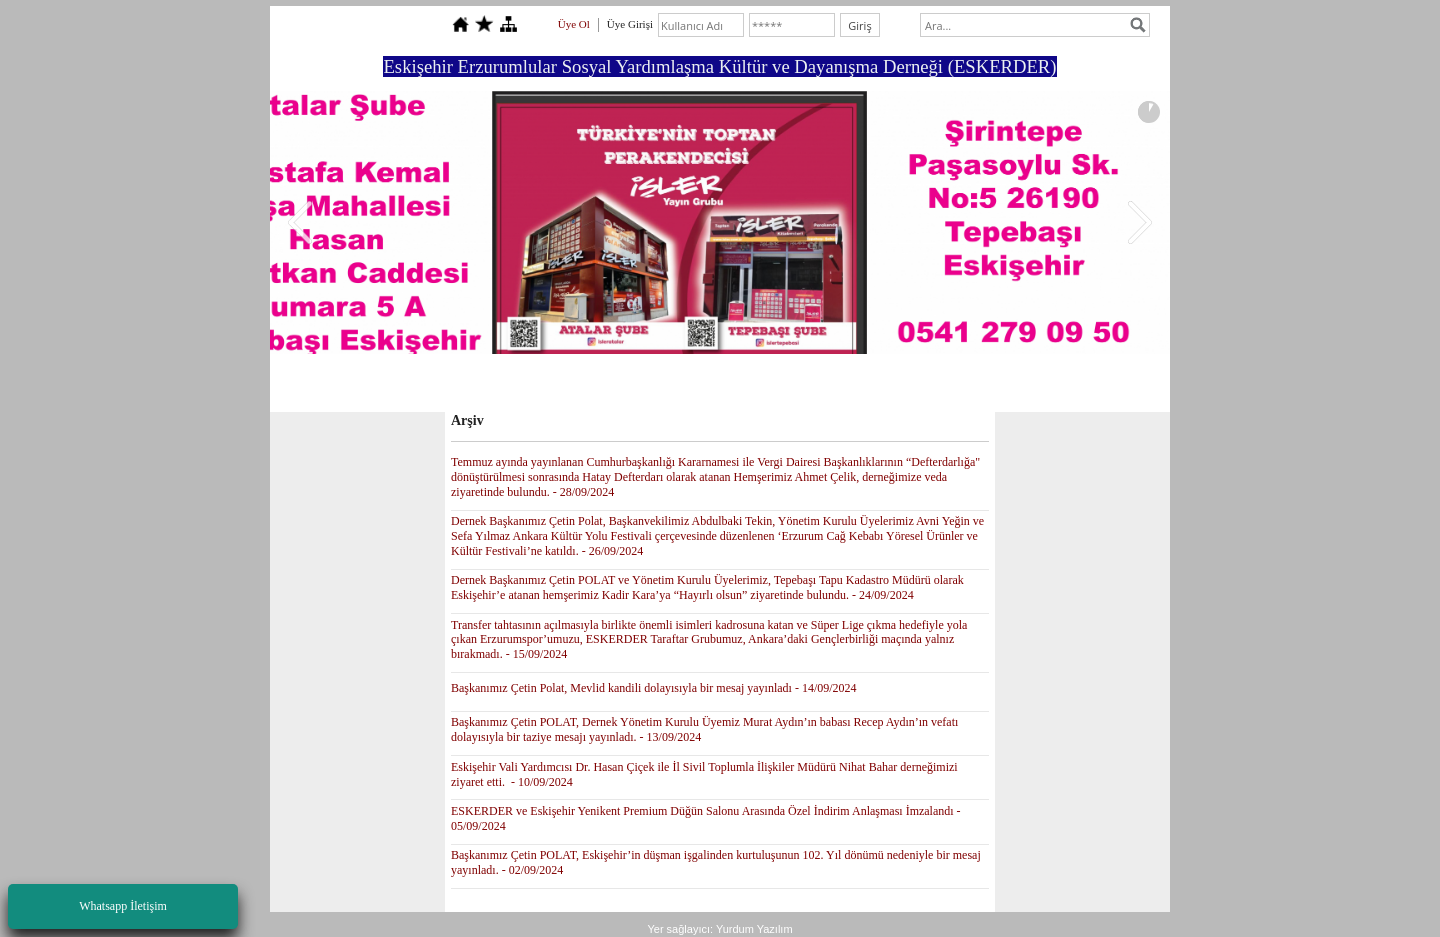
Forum (651, 386)
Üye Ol (574, 24)
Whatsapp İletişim (123, 906)
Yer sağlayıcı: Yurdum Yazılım (719, 929)
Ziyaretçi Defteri (810, 386)
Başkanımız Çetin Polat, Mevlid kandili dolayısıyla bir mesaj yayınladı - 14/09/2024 (654, 688)
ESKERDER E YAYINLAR (1000, 386)
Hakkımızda (581, 386)
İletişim (892, 386)
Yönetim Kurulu (488, 386)
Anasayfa (402, 386)
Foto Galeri (719, 386)
